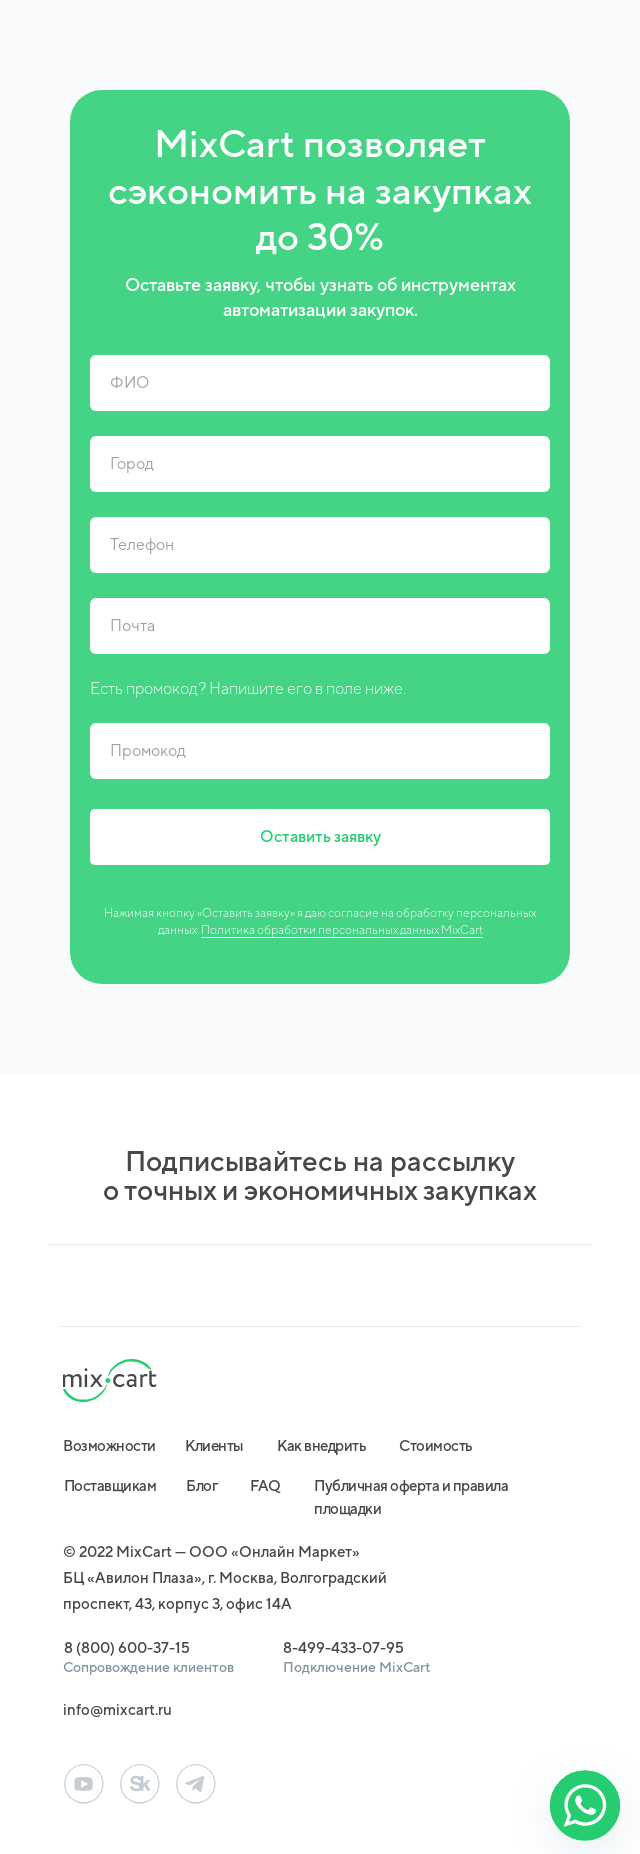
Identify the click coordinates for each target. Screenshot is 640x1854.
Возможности (109, 1445)
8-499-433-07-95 (343, 1647)
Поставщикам (110, 1485)
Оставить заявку (320, 836)
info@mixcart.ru (117, 1709)
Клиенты (214, 1445)
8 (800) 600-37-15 (127, 1647)
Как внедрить (321, 1445)
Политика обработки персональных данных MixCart (342, 930)
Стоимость (436, 1445)
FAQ (265, 1485)
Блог (201, 1485)
